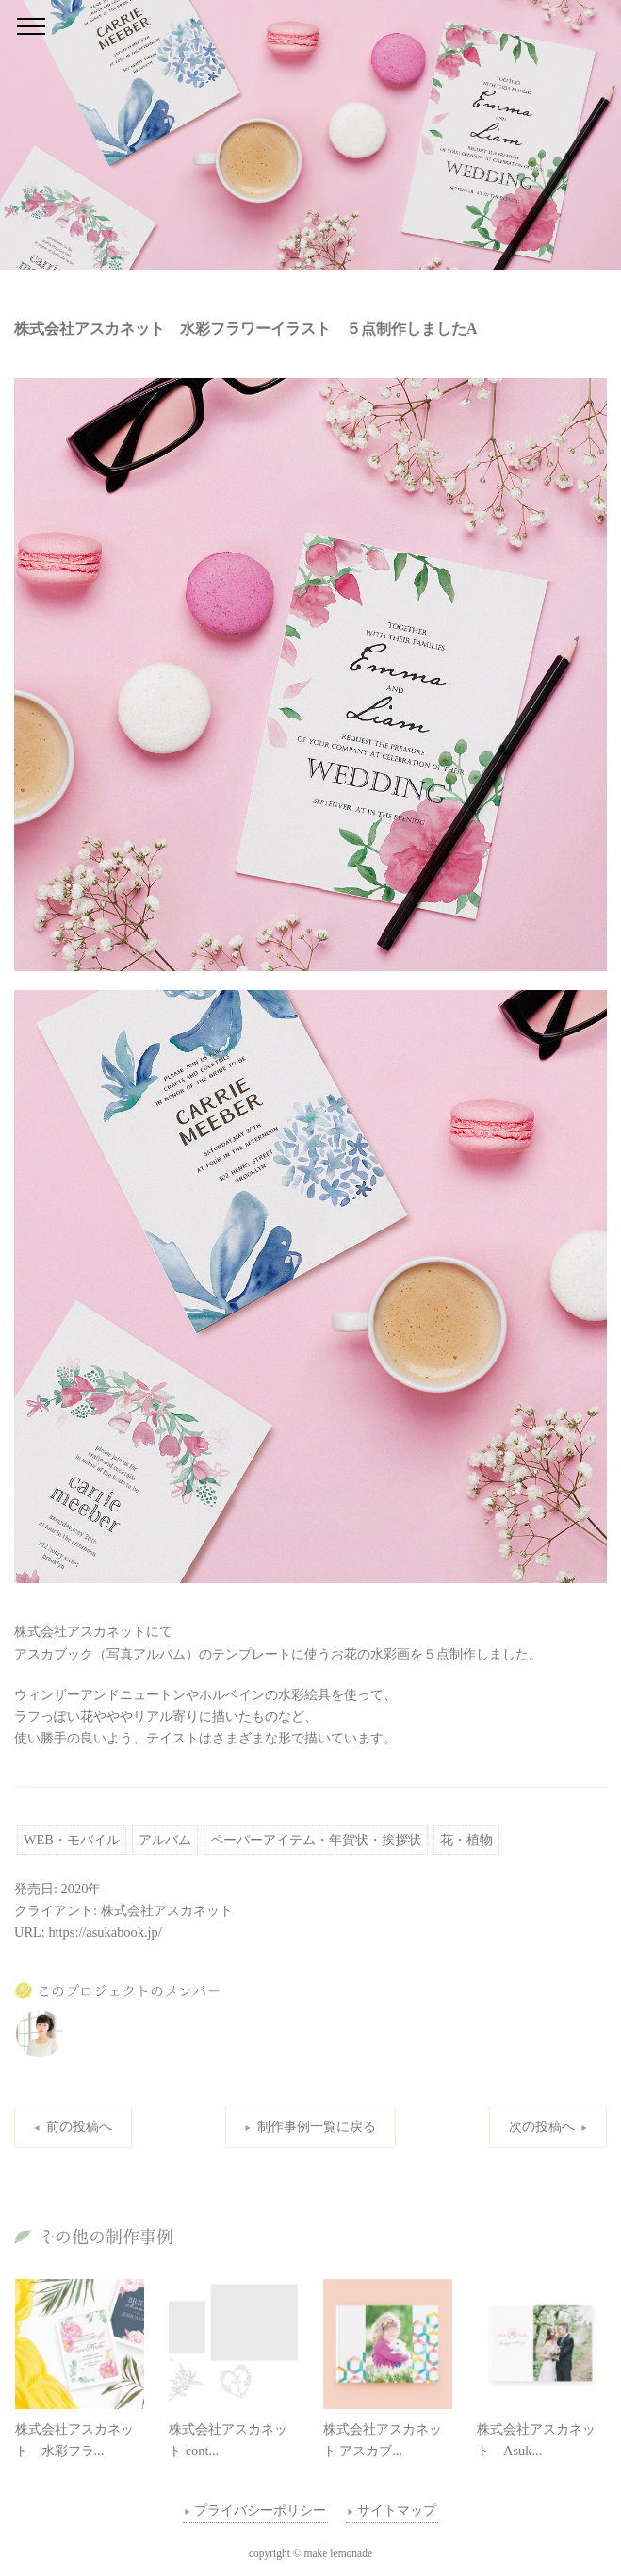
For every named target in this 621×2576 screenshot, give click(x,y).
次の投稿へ (542, 2126)
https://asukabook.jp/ (104, 1932)
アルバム (165, 1839)
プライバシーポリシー (260, 2510)
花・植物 (466, 1839)
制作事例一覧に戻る (316, 2126)
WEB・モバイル (72, 1839)
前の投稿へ (79, 2126)
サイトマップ (396, 2510)
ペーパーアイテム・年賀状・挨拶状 (315, 1839)
